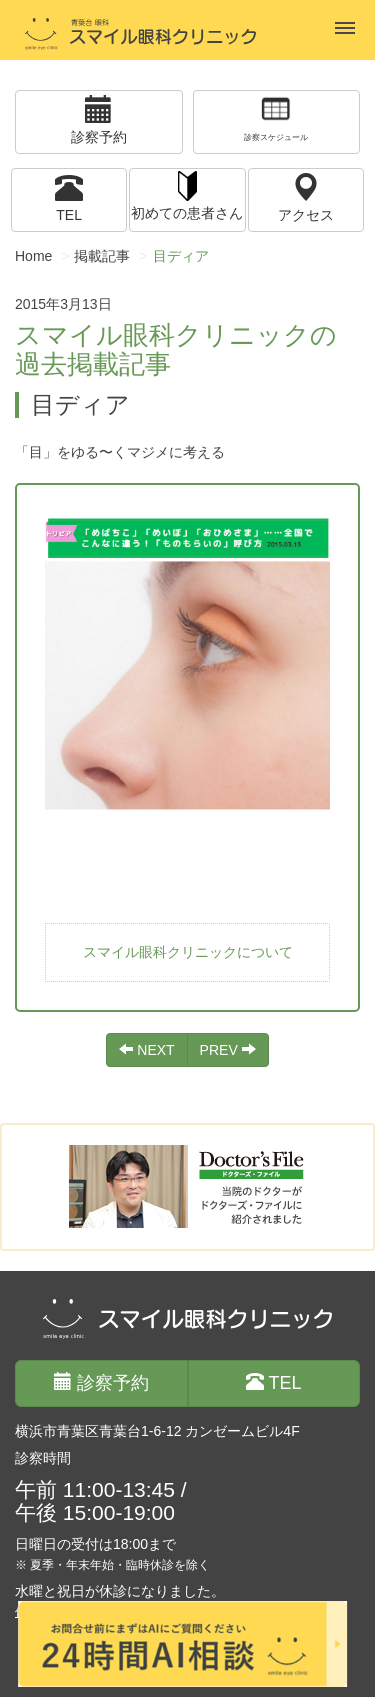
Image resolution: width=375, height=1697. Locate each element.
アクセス (306, 197)
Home (33, 256)
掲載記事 (102, 256)
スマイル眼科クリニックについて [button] (188, 952)
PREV (228, 1050)
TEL (69, 197)
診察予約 (99, 119)
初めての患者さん (187, 194)
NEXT (146, 1050)
